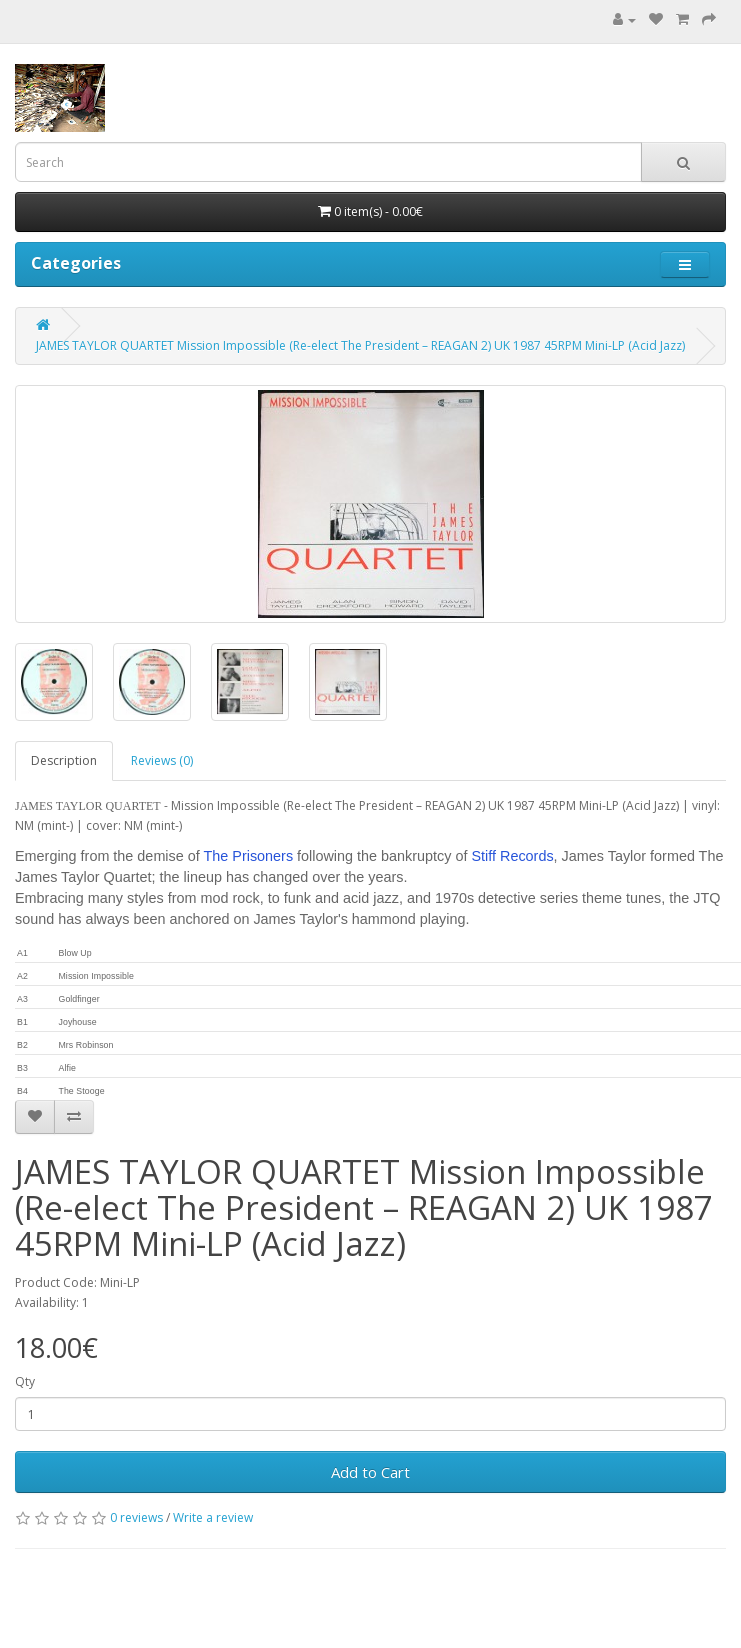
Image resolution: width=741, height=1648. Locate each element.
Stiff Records (512, 856)
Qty (25, 1381)
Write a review (213, 1517)
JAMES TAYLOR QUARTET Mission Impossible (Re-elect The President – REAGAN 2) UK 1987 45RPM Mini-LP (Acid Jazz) (360, 345)
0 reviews (136, 1517)
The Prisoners (249, 856)
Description (64, 760)
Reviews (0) (162, 760)
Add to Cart (370, 1472)
